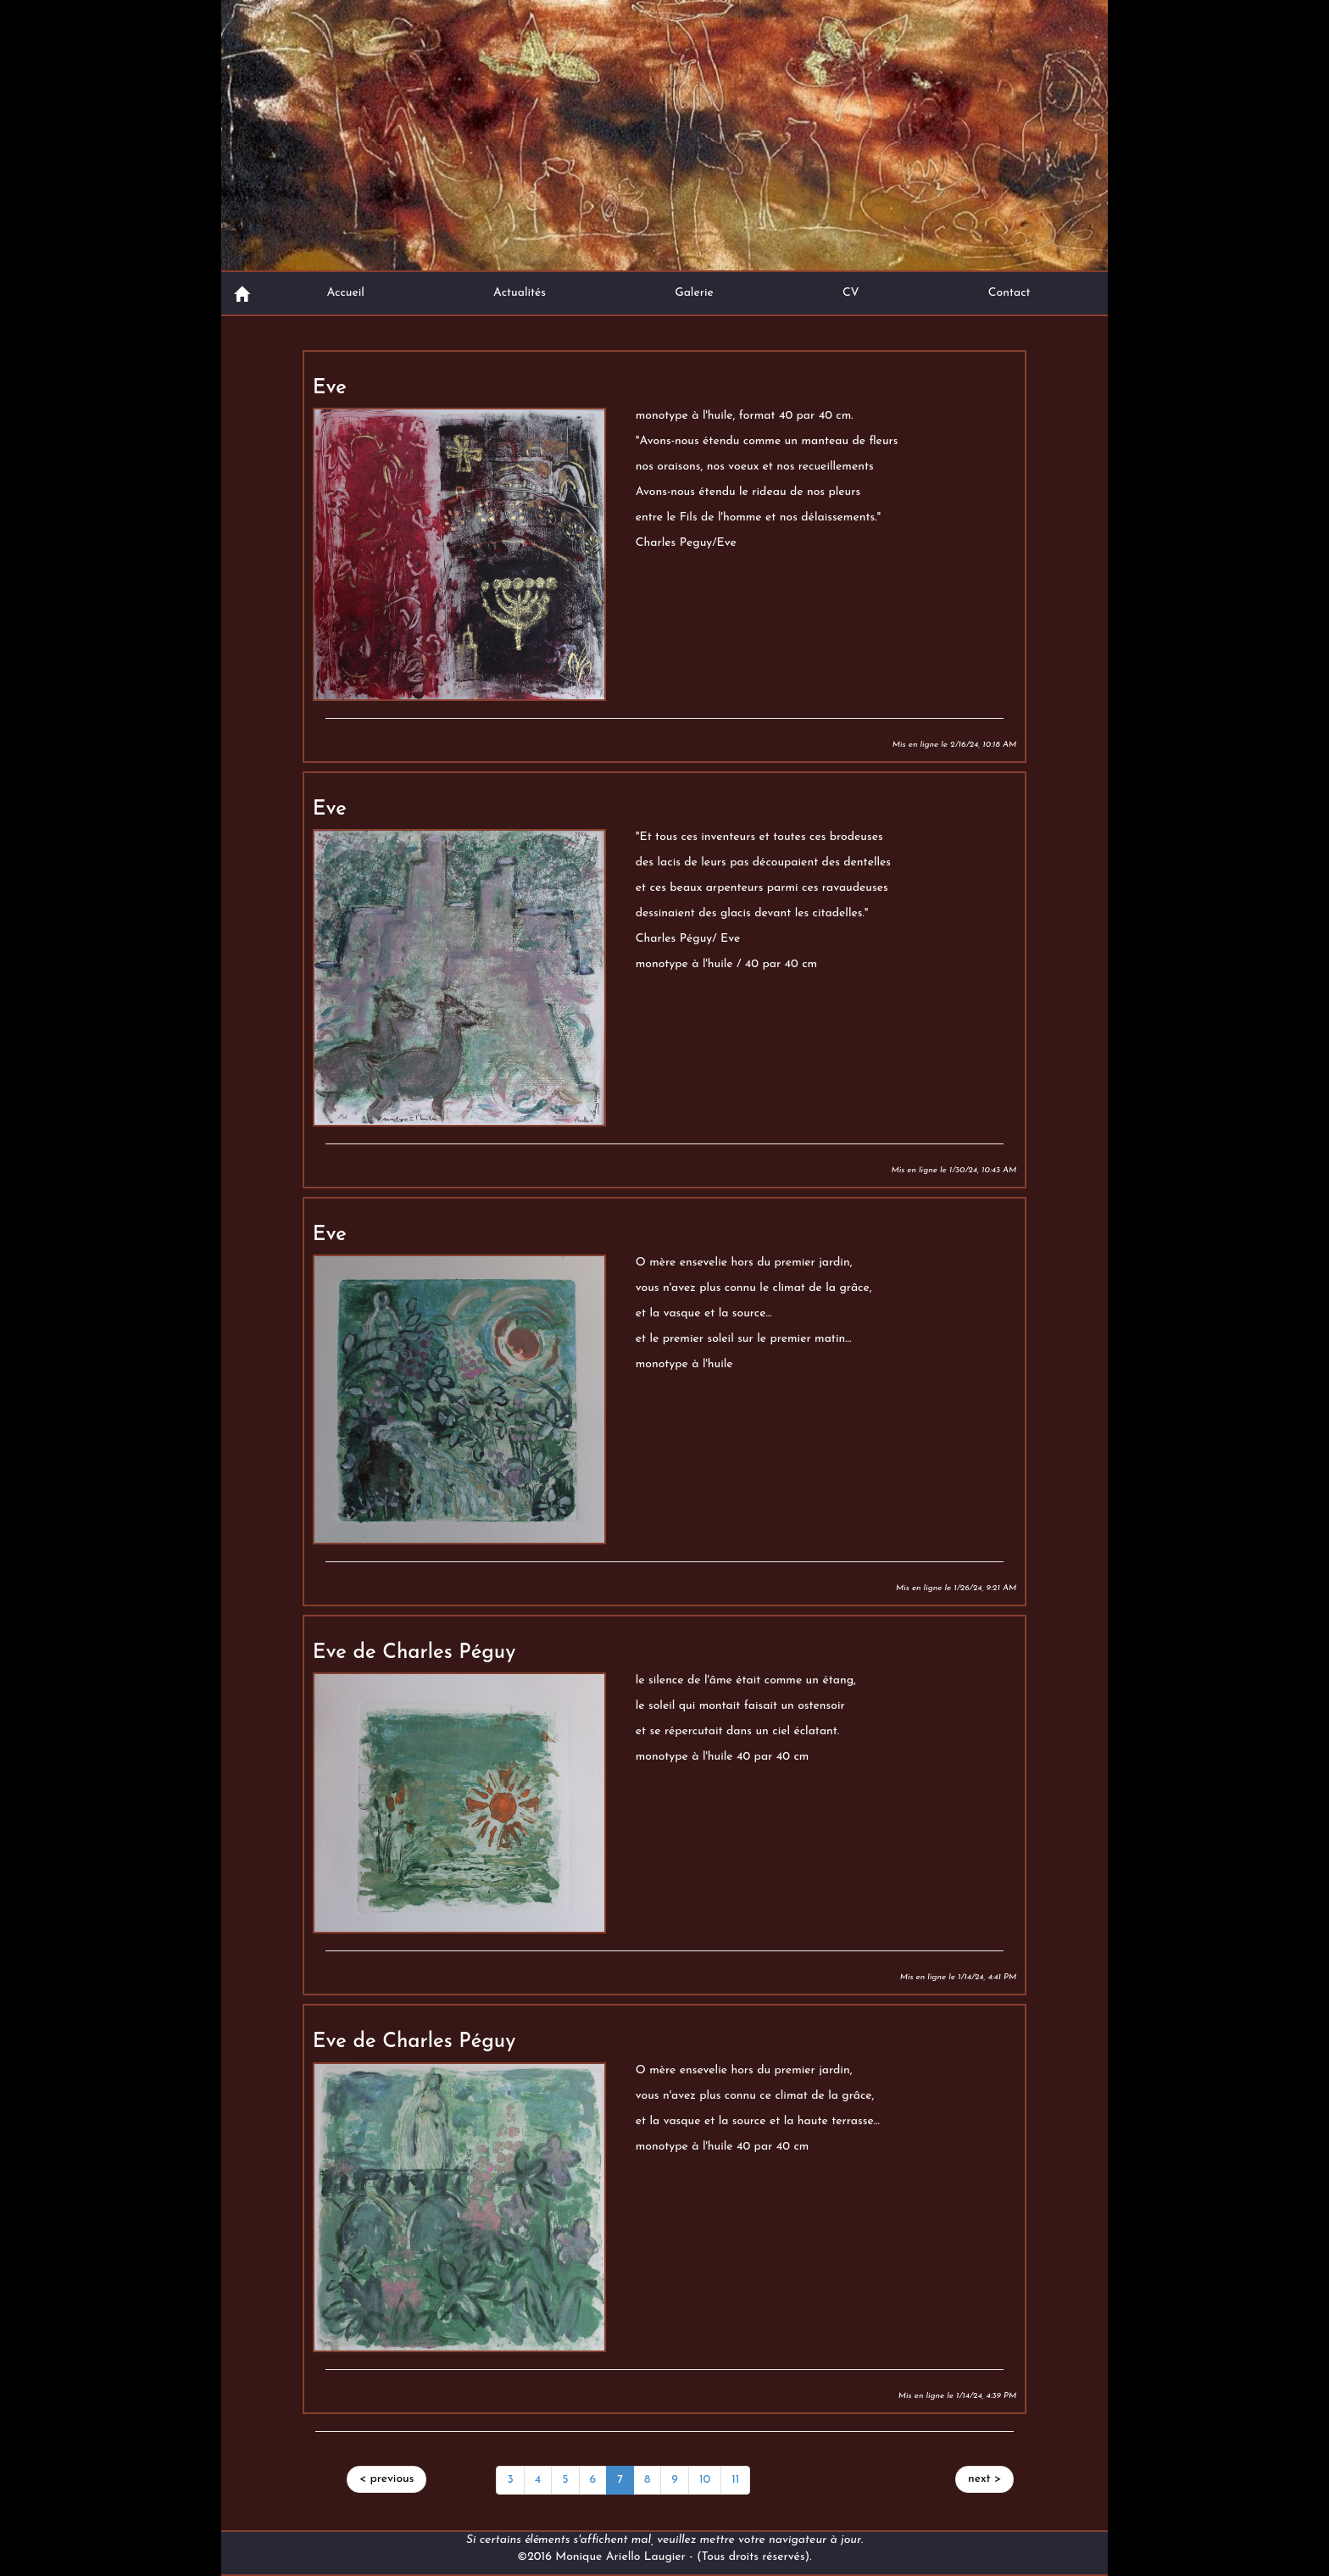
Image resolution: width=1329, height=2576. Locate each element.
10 (704, 2479)
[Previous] (387, 2479)
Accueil (345, 293)
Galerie (694, 293)
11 (735, 2479)
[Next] (984, 2479)
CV (850, 293)
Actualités (519, 293)
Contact (1009, 293)
